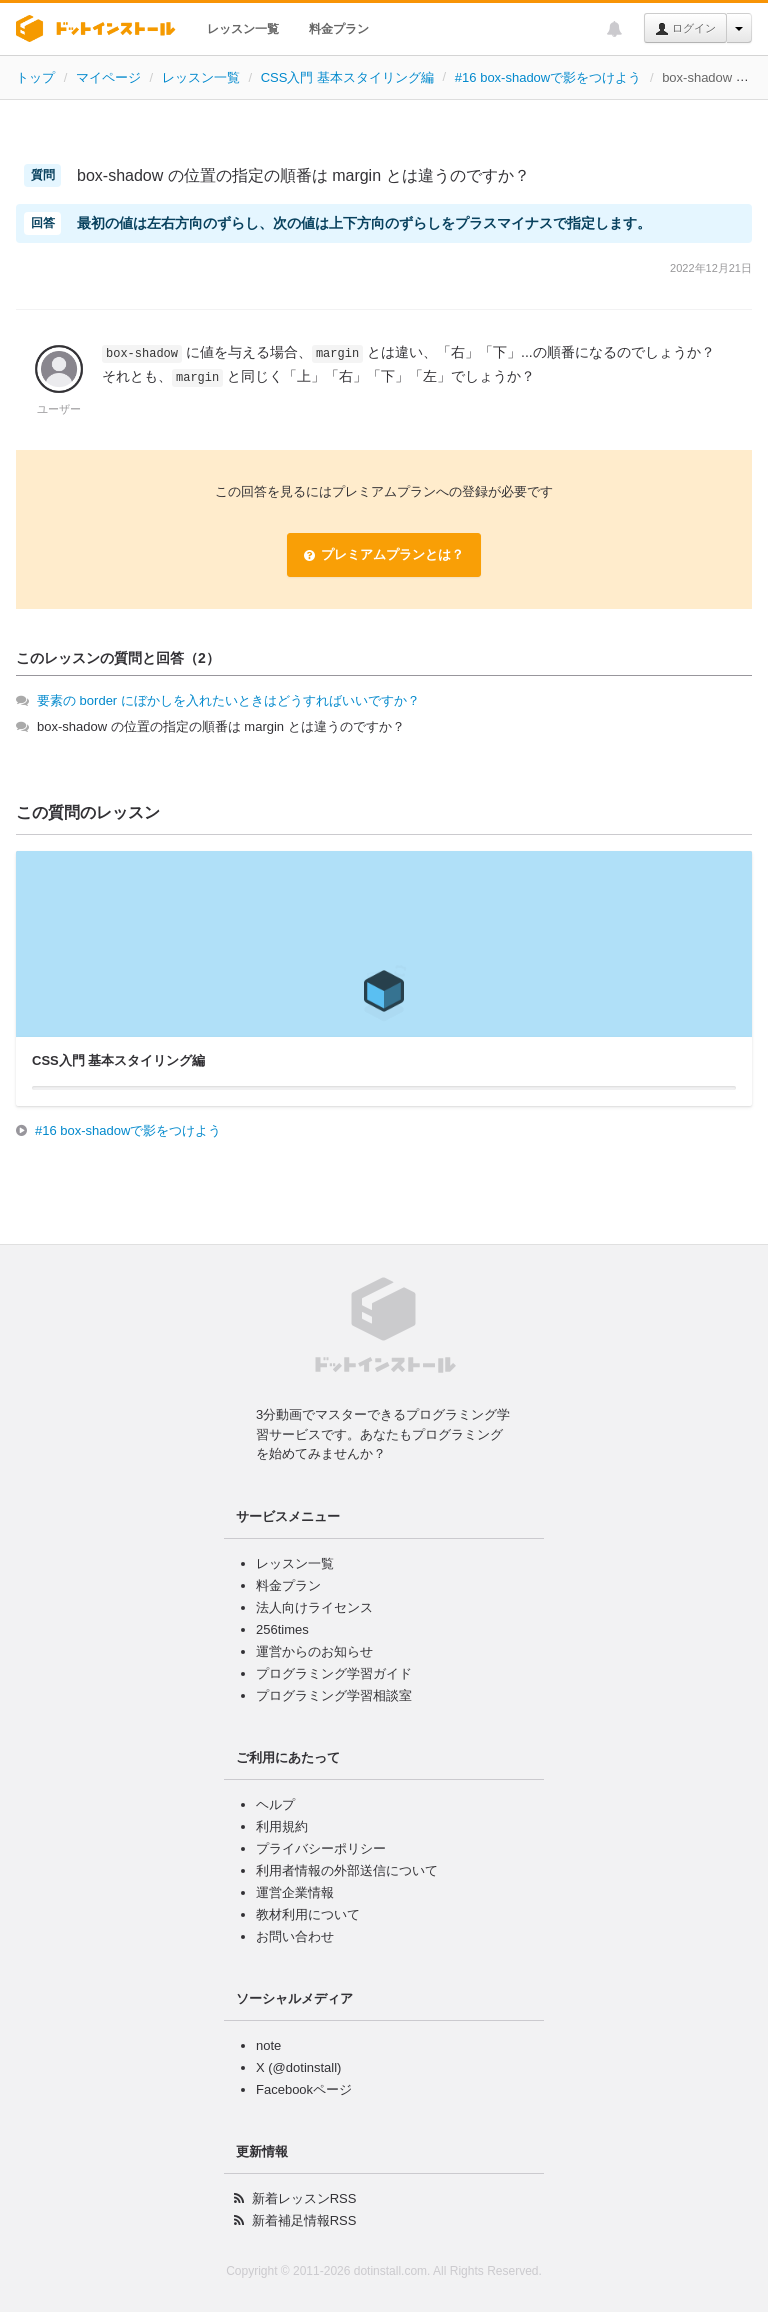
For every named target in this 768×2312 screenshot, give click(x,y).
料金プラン (339, 29)
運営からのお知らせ (314, 1651)
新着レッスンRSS (304, 2198)
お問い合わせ (295, 1936)
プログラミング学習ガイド (334, 1673)
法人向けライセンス (314, 1607)
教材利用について (308, 1914)
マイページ (108, 77)
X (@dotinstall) (298, 2067)
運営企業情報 (295, 1892)
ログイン (685, 29)
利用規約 (282, 1826)
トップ (35, 77)
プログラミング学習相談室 (334, 1695)
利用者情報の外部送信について (347, 1870)
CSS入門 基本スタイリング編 (347, 77)
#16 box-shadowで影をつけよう (548, 77)
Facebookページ (304, 2089)
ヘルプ (275, 1804)
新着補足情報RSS (304, 2220)
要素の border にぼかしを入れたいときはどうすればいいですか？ (228, 700)
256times (282, 1629)
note (268, 2045)
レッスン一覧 (243, 29)
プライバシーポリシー (321, 1848)
